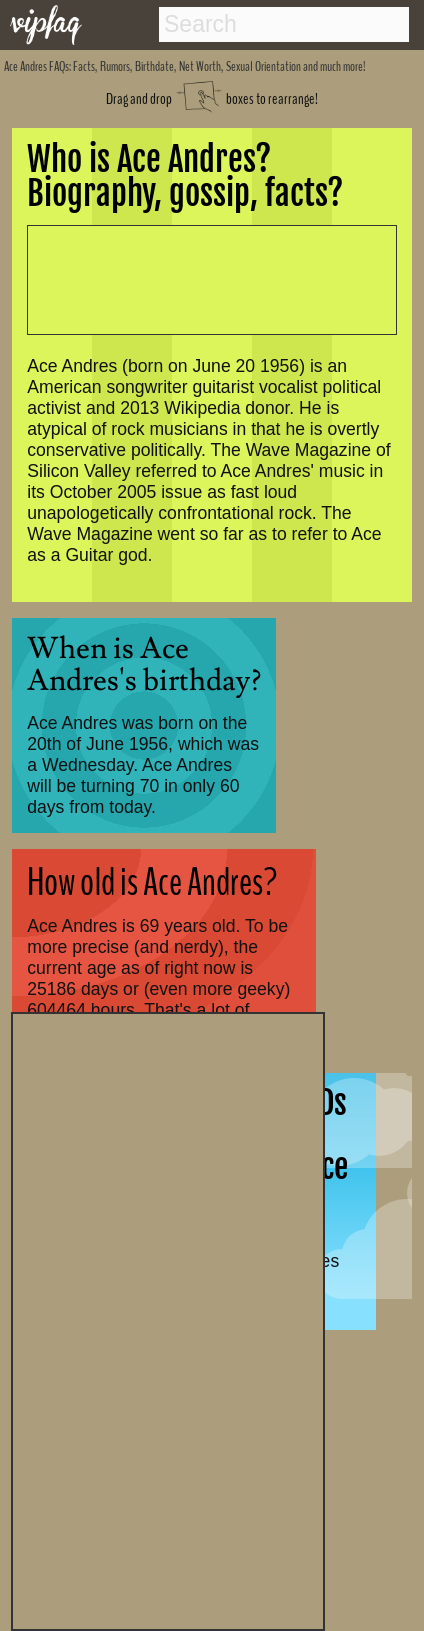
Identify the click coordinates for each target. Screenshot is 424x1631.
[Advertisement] (168, 1319)
